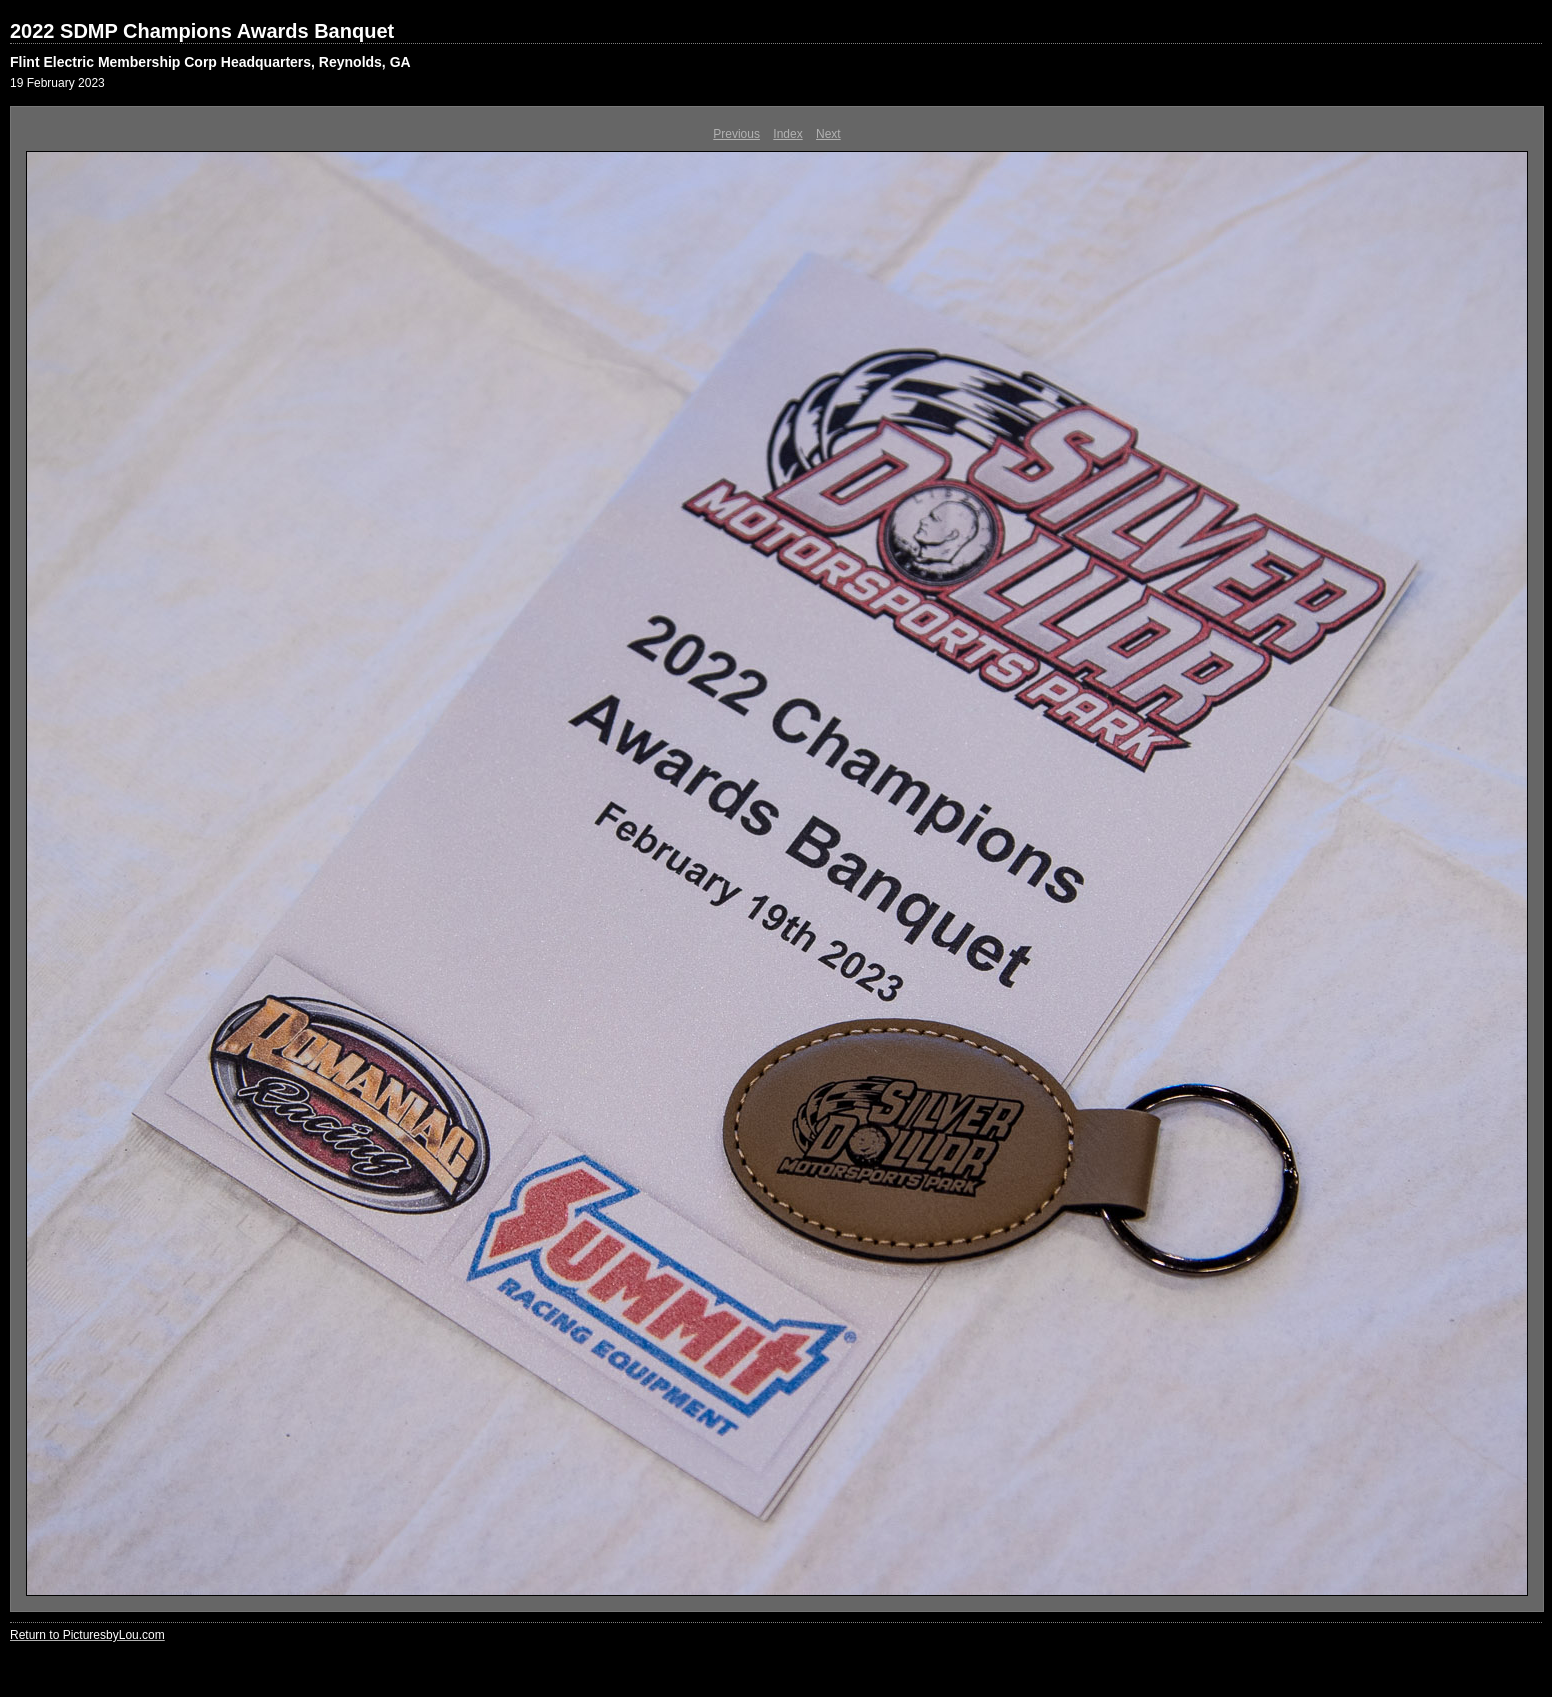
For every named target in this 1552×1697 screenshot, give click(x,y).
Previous (736, 134)
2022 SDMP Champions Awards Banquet (202, 31)
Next (828, 134)
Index (787, 134)
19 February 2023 (57, 83)
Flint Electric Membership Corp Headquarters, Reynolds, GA (210, 62)
